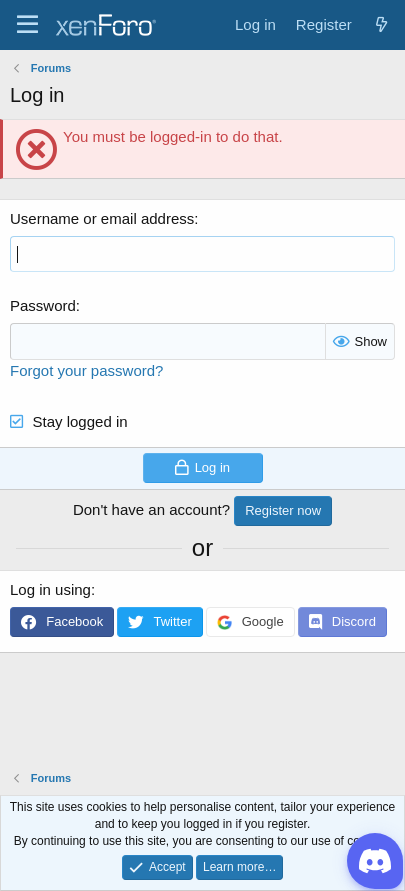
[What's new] (381, 24)
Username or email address (102, 218)
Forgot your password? (86, 370)
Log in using (50, 589)
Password (43, 305)
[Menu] (27, 25)
